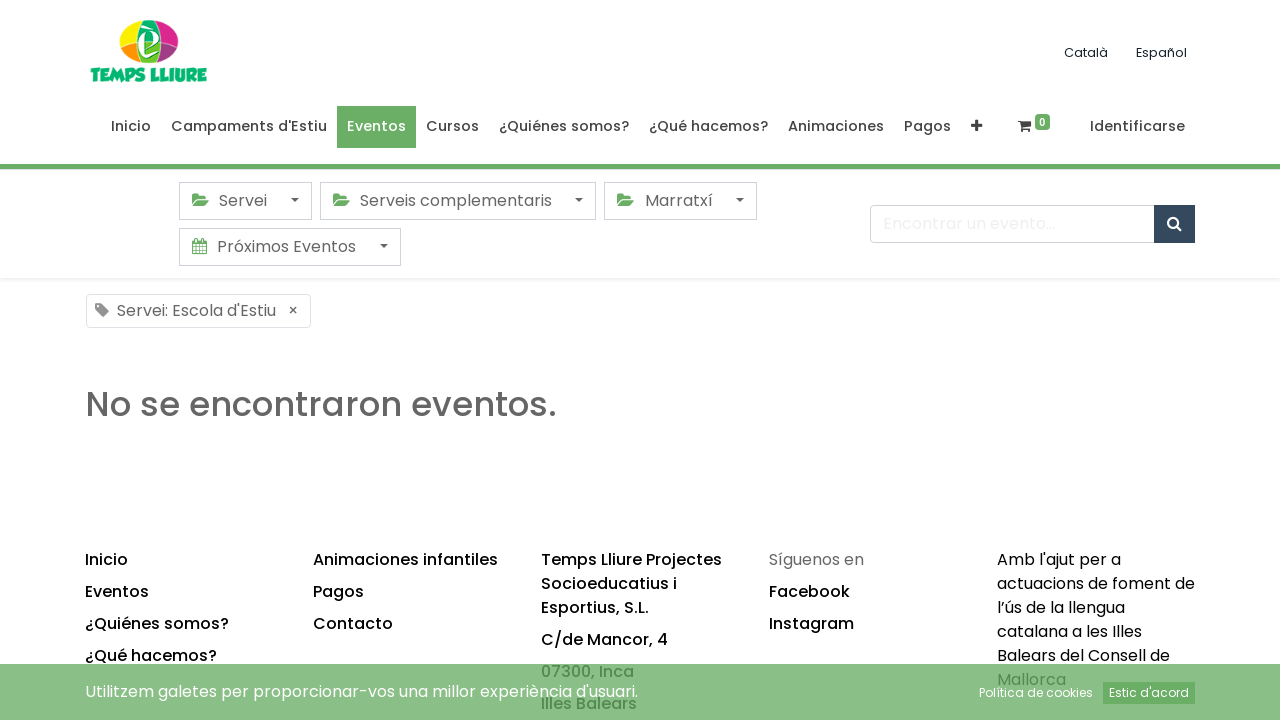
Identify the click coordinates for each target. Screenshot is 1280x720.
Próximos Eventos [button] (276, 246)
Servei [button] (231, 200)
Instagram (811, 623)
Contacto (353, 623)
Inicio (106, 559)
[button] (976, 127)
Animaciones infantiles (405, 559)
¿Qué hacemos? (151, 655)
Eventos (117, 591)
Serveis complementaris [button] (444, 200)
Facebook (809, 591)
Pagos (338, 591)
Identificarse (1137, 126)
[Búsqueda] (1174, 224)
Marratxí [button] (666, 200)
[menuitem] (131, 127)
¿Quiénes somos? (157, 623)
